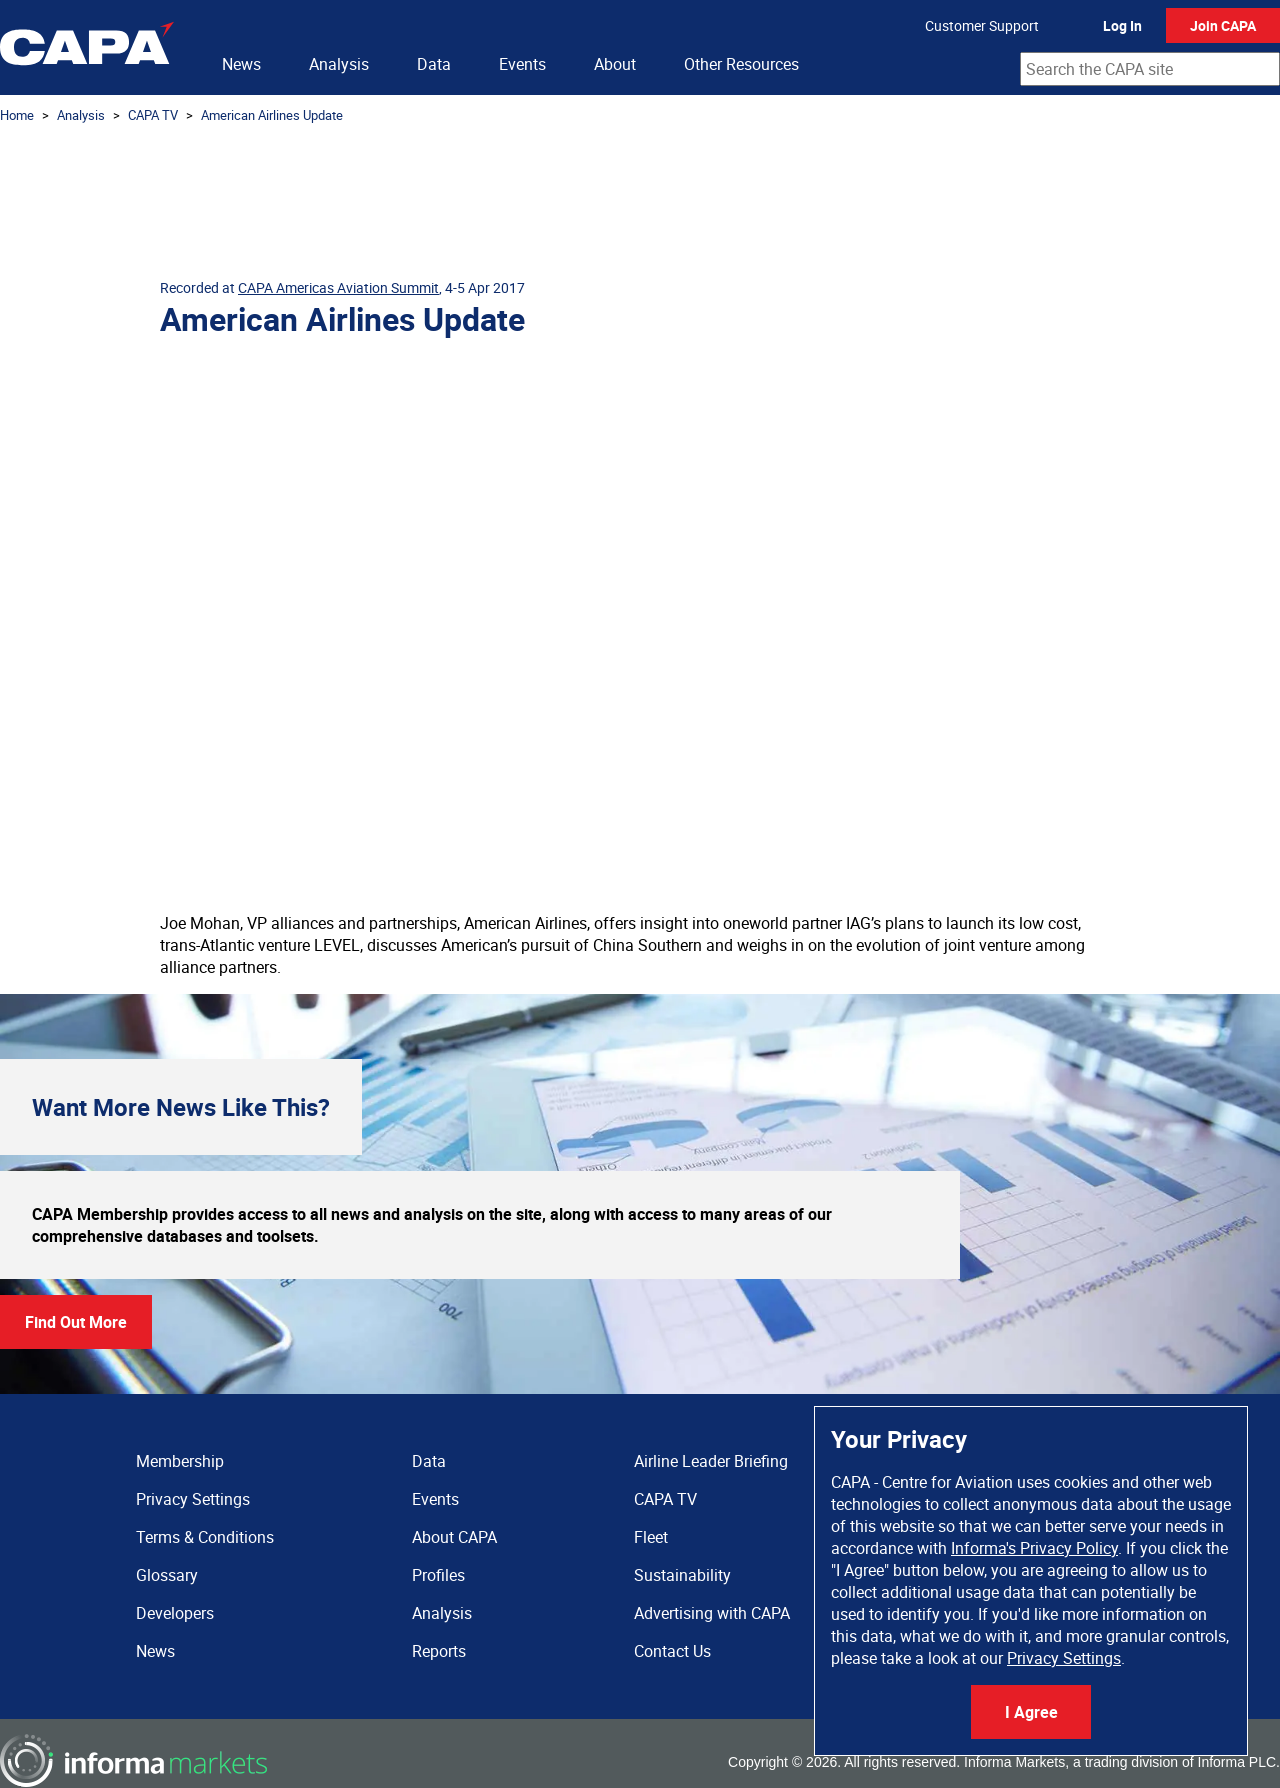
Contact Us (672, 1651)
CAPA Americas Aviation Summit (338, 287)
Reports (439, 1651)
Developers (175, 1613)
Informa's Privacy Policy (1034, 1548)
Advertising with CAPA (712, 1613)
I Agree (1031, 1712)
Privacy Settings (1064, 1658)
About (615, 64)
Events (522, 64)
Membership (180, 1461)
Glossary (167, 1575)
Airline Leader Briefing (711, 1461)
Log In (1122, 25)
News (241, 64)
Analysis (339, 64)
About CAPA (454, 1537)
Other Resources (741, 64)
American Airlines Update (272, 115)
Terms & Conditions (205, 1537)
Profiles (438, 1575)
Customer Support (982, 25)
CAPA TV (153, 115)
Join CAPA (1223, 25)
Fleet (651, 1537)
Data (434, 64)
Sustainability (682, 1575)
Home (17, 115)
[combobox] (1150, 69)
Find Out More (76, 1322)
